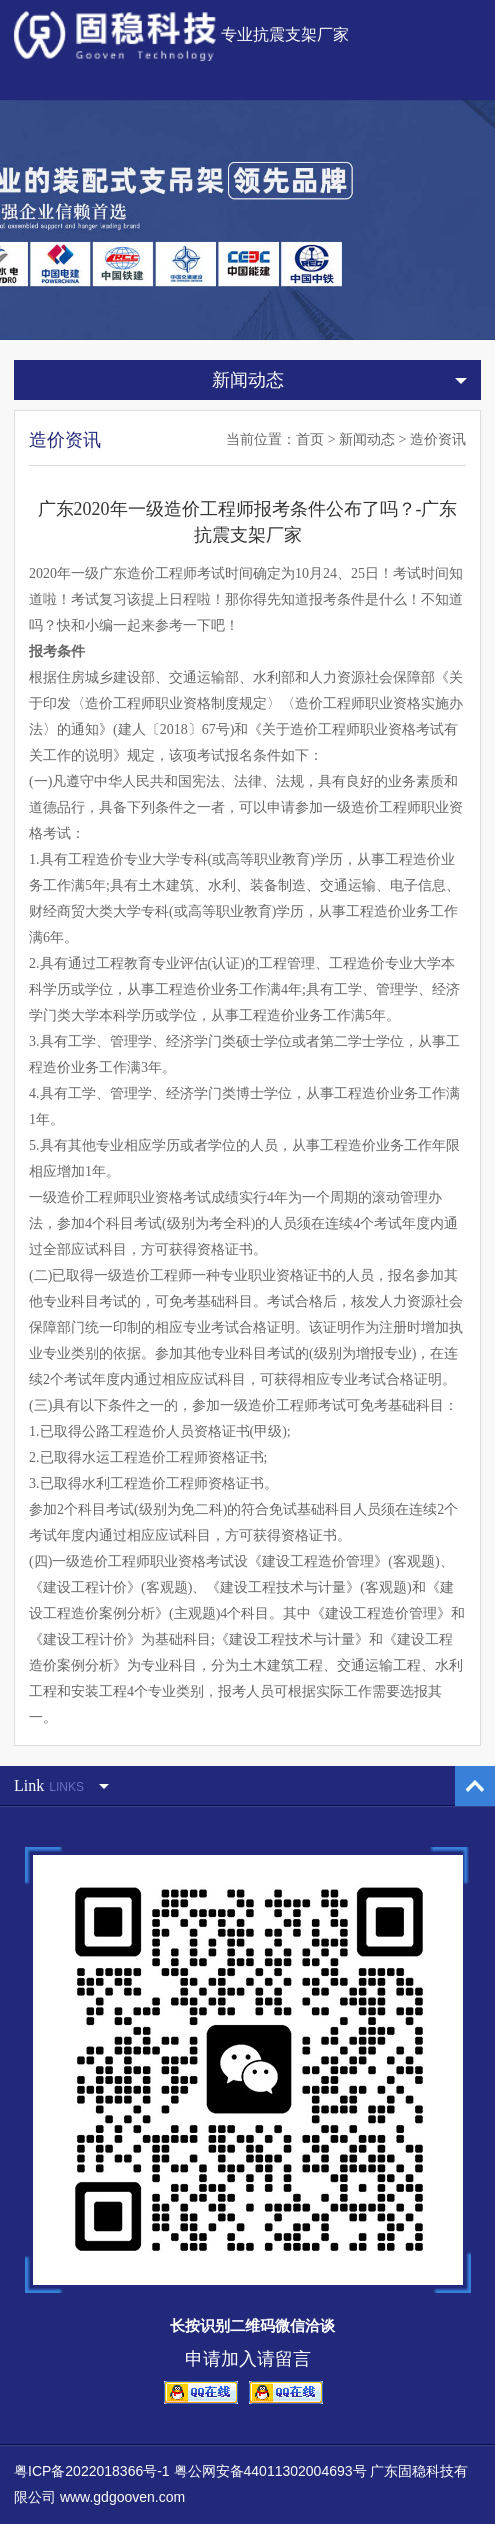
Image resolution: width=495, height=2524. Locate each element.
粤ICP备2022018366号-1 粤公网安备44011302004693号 (190, 2471)
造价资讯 (438, 439)
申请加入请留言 (248, 2359)
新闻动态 (367, 439)
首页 (310, 439)
